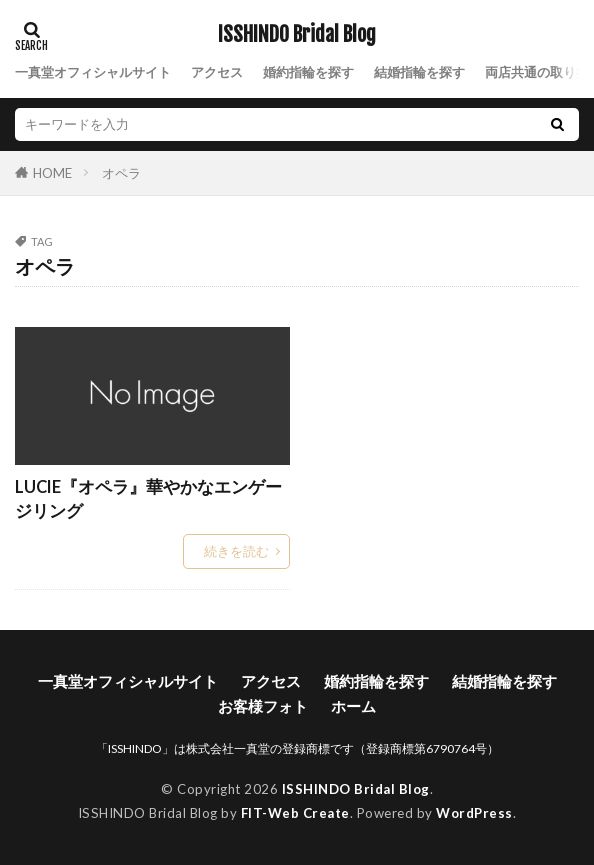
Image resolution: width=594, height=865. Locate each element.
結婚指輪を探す (419, 72)
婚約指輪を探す (308, 72)
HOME (52, 172)
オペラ (121, 173)
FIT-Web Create (295, 813)
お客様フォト (263, 706)
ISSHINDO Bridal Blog (297, 35)
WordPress (474, 813)
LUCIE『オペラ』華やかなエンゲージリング (148, 499)
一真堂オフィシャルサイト (93, 72)
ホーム (353, 706)
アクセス (217, 72)
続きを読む (236, 551)
